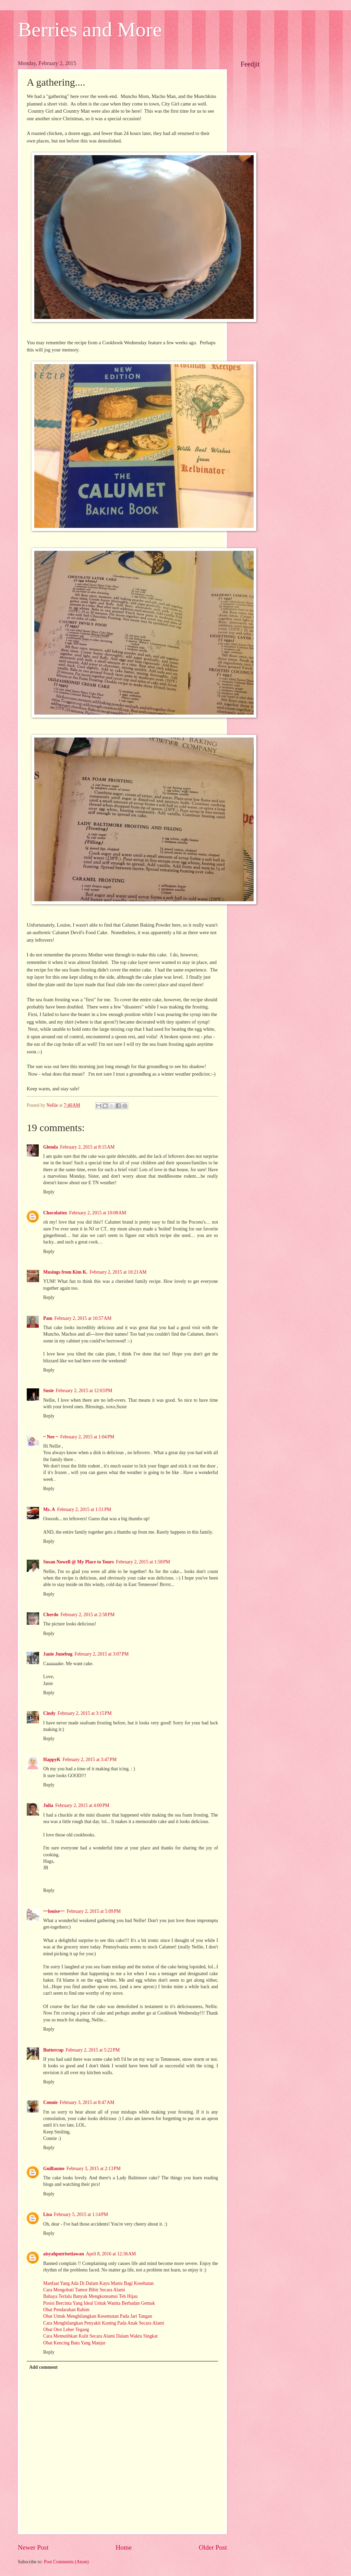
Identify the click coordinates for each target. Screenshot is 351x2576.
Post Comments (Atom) (66, 2561)
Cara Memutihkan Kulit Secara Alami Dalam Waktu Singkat (100, 2336)
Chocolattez (55, 1212)
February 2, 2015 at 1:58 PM (143, 1561)
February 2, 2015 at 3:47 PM (90, 1759)
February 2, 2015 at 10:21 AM (117, 1272)
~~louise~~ (53, 1911)
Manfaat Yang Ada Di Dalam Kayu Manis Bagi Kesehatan (98, 2283)
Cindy (49, 1713)
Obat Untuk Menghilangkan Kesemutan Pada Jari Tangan (97, 2316)
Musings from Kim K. (65, 1272)
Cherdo (50, 1614)
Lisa (47, 2214)
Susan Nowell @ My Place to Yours (78, 1561)
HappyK (52, 1759)
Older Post (213, 2547)
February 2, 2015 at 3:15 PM (85, 1713)
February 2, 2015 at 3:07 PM (102, 1654)
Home (124, 2547)
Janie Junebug (58, 1654)
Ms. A (49, 1509)
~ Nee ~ (50, 1436)
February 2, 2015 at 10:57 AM (83, 1318)
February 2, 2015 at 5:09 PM (93, 1911)
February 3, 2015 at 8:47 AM (87, 2102)
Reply (49, 1191)
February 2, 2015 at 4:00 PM (82, 1805)
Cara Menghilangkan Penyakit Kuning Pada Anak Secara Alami (103, 2323)
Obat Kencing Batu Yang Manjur (74, 2342)
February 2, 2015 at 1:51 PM (84, 1509)
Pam (47, 1318)
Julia (48, 1805)
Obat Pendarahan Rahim (66, 2309)
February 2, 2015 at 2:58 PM (87, 1614)
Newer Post (33, 2547)
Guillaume (53, 2168)
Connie (50, 2102)
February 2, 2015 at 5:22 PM (93, 2050)
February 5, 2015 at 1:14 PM (81, 2214)
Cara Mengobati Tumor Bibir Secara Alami (84, 2289)
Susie (48, 1390)
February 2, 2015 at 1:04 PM (87, 1436)
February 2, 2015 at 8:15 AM (87, 1147)
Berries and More (90, 29)
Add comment (43, 2367)
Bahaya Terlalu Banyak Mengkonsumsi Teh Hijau (90, 2296)
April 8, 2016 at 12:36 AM (111, 2253)
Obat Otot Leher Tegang (66, 2329)
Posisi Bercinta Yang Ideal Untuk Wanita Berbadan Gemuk (99, 2303)
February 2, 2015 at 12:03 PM (84, 1390)
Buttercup (53, 2050)
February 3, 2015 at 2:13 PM (93, 2168)
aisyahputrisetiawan (63, 2253)
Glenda (50, 1147)
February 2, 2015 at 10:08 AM (97, 1212)
